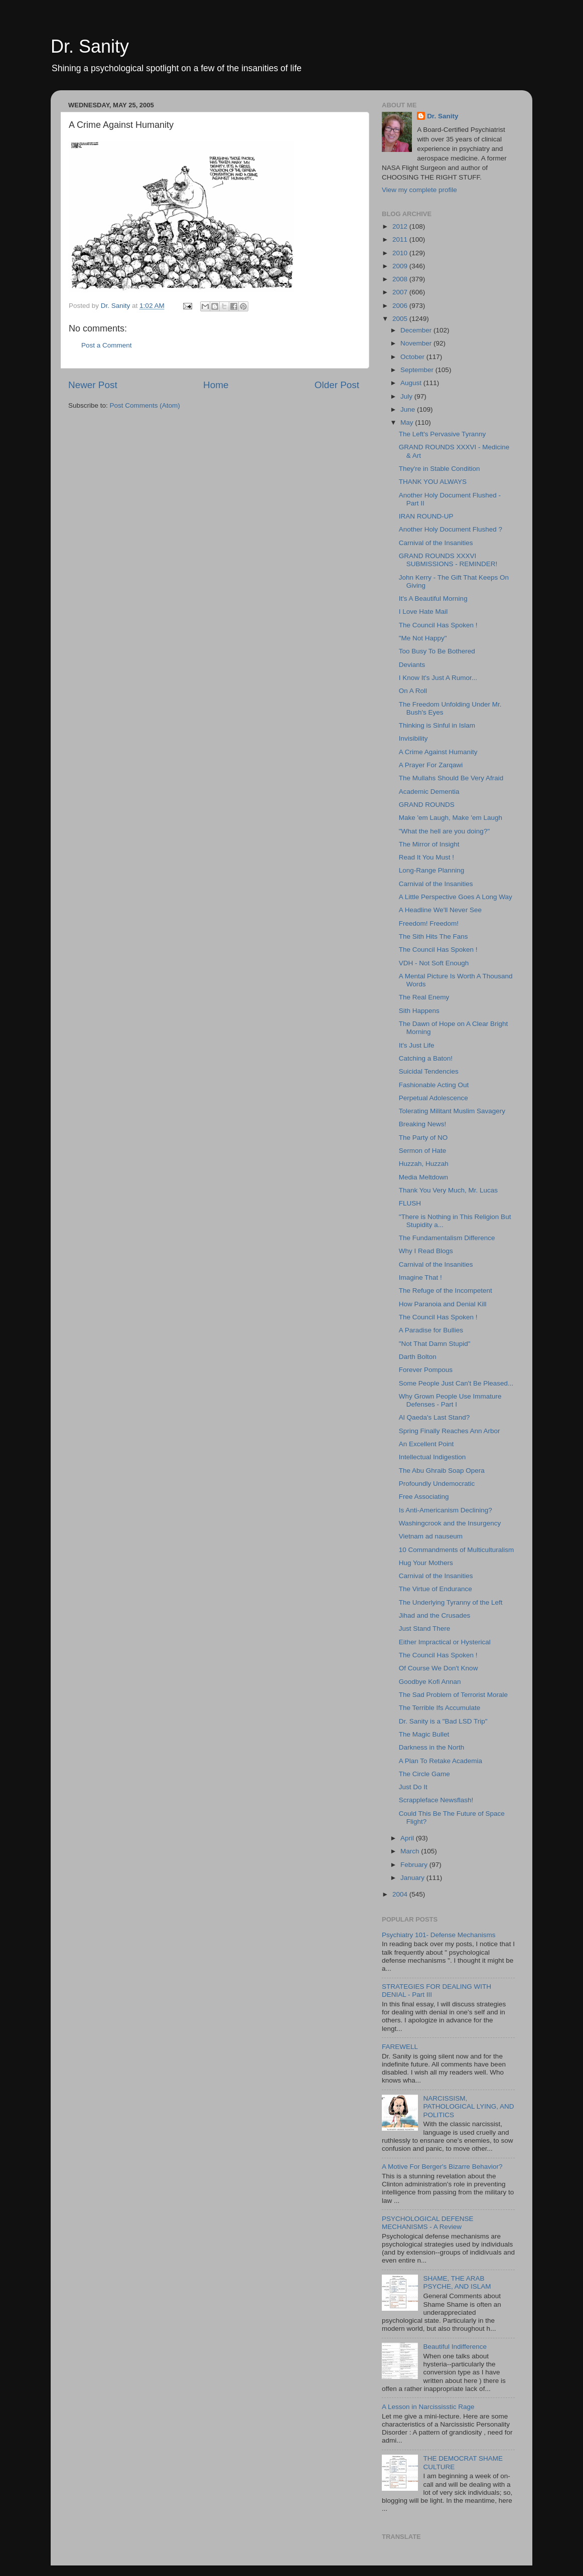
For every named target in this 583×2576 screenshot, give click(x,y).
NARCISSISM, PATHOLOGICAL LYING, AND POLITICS (468, 2106)
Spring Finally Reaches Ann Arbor (449, 1431)
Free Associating (424, 1496)
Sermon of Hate (423, 1150)
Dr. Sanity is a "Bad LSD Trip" (443, 1721)
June (408, 409)
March (410, 1851)
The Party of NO (423, 1137)
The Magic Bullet (424, 1734)
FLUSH (410, 1203)
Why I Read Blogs (426, 1251)
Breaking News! (423, 1124)
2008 (400, 279)
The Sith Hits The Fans (433, 936)
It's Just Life (416, 1045)
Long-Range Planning (432, 870)
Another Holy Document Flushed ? (450, 529)
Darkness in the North (432, 1747)
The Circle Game (424, 1774)
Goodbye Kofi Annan (430, 1681)
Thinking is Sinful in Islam (437, 725)
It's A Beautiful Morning (433, 598)
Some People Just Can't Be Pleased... (456, 1383)
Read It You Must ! (426, 857)
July (407, 396)
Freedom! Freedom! (429, 923)
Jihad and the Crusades (435, 1615)
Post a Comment (106, 345)
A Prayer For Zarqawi (431, 765)
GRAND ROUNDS (427, 804)
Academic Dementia (429, 791)
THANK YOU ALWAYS (433, 481)
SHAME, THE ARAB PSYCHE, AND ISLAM (457, 2282)
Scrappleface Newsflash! (436, 1800)
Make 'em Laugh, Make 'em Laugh (450, 817)
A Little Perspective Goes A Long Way (455, 897)
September (417, 370)
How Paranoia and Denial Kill (443, 1304)
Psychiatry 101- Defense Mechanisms (439, 1935)
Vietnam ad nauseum (431, 1536)
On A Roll (413, 691)
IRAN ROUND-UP (426, 516)
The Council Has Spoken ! (438, 625)
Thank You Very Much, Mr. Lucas (448, 1190)
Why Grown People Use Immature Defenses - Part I (450, 1400)
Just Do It (413, 1787)
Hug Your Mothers (426, 1563)
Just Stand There (425, 1628)
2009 (400, 266)
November (416, 343)
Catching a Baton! (426, 1058)
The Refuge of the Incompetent (445, 1290)
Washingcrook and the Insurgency (450, 1523)
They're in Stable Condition (439, 468)
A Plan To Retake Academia (440, 1761)
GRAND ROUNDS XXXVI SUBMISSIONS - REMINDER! (448, 560)
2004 (400, 1894)
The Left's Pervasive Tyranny (442, 434)
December (416, 330)
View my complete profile (419, 190)
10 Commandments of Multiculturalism (456, 1550)
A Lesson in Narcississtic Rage (428, 2407)
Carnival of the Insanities (436, 543)
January (413, 1877)
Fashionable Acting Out (434, 1085)
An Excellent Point (426, 1444)
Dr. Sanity (90, 46)
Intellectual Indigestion (432, 1457)
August (411, 383)
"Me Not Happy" (423, 638)
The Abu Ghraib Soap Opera (442, 1470)
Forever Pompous (426, 1369)
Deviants (412, 664)
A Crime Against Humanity (438, 752)
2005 (400, 318)
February (414, 1864)
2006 (400, 305)
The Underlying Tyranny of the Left (451, 1602)
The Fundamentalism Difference (447, 1238)
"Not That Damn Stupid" (435, 1343)
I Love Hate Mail (423, 611)
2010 (400, 253)
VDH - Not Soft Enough (434, 963)
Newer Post (92, 385)
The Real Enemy (424, 997)
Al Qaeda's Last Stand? (434, 1417)
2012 (400, 226)
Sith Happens (419, 1010)
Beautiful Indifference (455, 2346)
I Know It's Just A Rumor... (438, 677)
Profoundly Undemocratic (437, 1483)
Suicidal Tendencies (429, 1071)
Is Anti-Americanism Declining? (445, 1510)
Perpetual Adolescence (433, 1098)
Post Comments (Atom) (145, 405)
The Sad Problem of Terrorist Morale (453, 1694)
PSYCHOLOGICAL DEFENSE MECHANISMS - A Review (428, 2222)
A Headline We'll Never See (440, 910)
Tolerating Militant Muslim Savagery (452, 1111)
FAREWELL (400, 2046)
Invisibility (413, 738)
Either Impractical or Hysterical (445, 1642)
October (413, 357)
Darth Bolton (417, 1356)
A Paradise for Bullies (431, 1330)
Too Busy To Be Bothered (437, 651)
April (408, 1838)
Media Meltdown (423, 1177)
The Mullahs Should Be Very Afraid (451, 778)
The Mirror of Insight (429, 844)
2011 (400, 239)
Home (215, 385)
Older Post (337, 385)
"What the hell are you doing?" (444, 831)
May (407, 422)
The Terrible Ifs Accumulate (440, 1707)
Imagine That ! (420, 1277)
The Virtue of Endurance (435, 1589)
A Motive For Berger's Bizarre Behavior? (442, 2166)
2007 (400, 292)
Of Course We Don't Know (438, 1668)
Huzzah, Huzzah (424, 1163)
